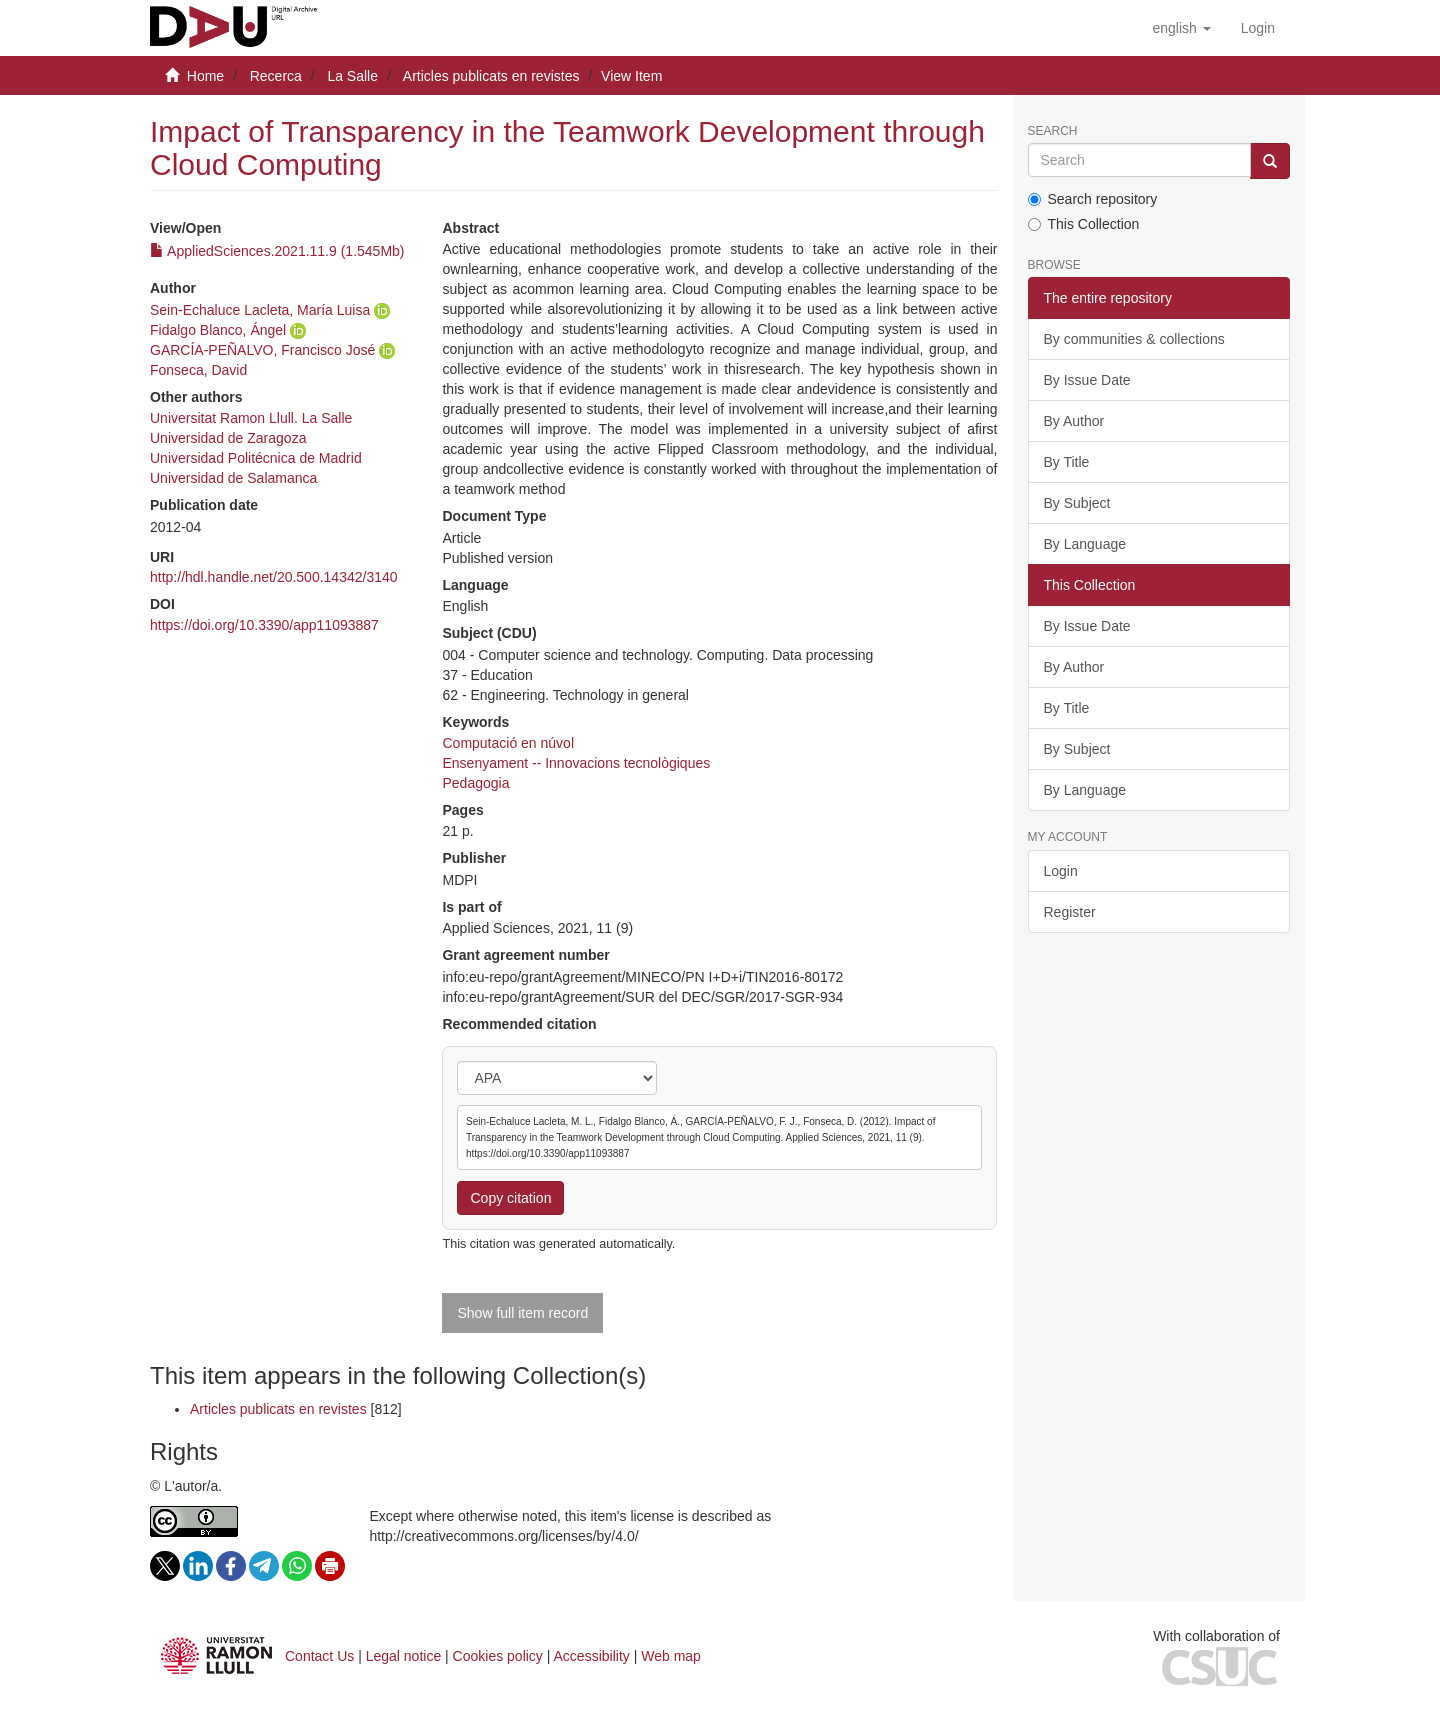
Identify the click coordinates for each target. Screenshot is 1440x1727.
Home (205, 76)
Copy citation (510, 1198)
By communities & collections (1134, 339)
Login (1061, 871)
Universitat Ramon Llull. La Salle (251, 418)
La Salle (352, 76)
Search (1053, 131)
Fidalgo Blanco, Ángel (218, 330)
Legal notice (404, 1656)
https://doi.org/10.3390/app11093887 (264, 625)
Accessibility (592, 1656)
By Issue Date (1087, 380)
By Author (1074, 421)
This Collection (1084, 224)
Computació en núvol (508, 743)
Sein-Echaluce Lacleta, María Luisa (260, 310)
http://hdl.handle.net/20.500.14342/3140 (274, 577)
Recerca (276, 76)
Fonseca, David (198, 370)
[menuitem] (1258, 28)
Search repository (1093, 199)
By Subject (1077, 503)
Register (1070, 912)
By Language (1085, 544)
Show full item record (522, 1313)
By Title (1067, 462)
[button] (1181, 28)
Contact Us (319, 1656)
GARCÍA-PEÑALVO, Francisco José (262, 350)
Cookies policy (498, 1656)
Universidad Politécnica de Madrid (256, 458)
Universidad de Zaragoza (228, 438)
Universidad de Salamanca (233, 478)
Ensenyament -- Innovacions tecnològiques (576, 763)
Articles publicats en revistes (491, 76)
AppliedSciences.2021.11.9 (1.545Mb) (277, 251)
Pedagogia (475, 783)
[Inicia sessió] (1258, 28)
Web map (671, 1656)
